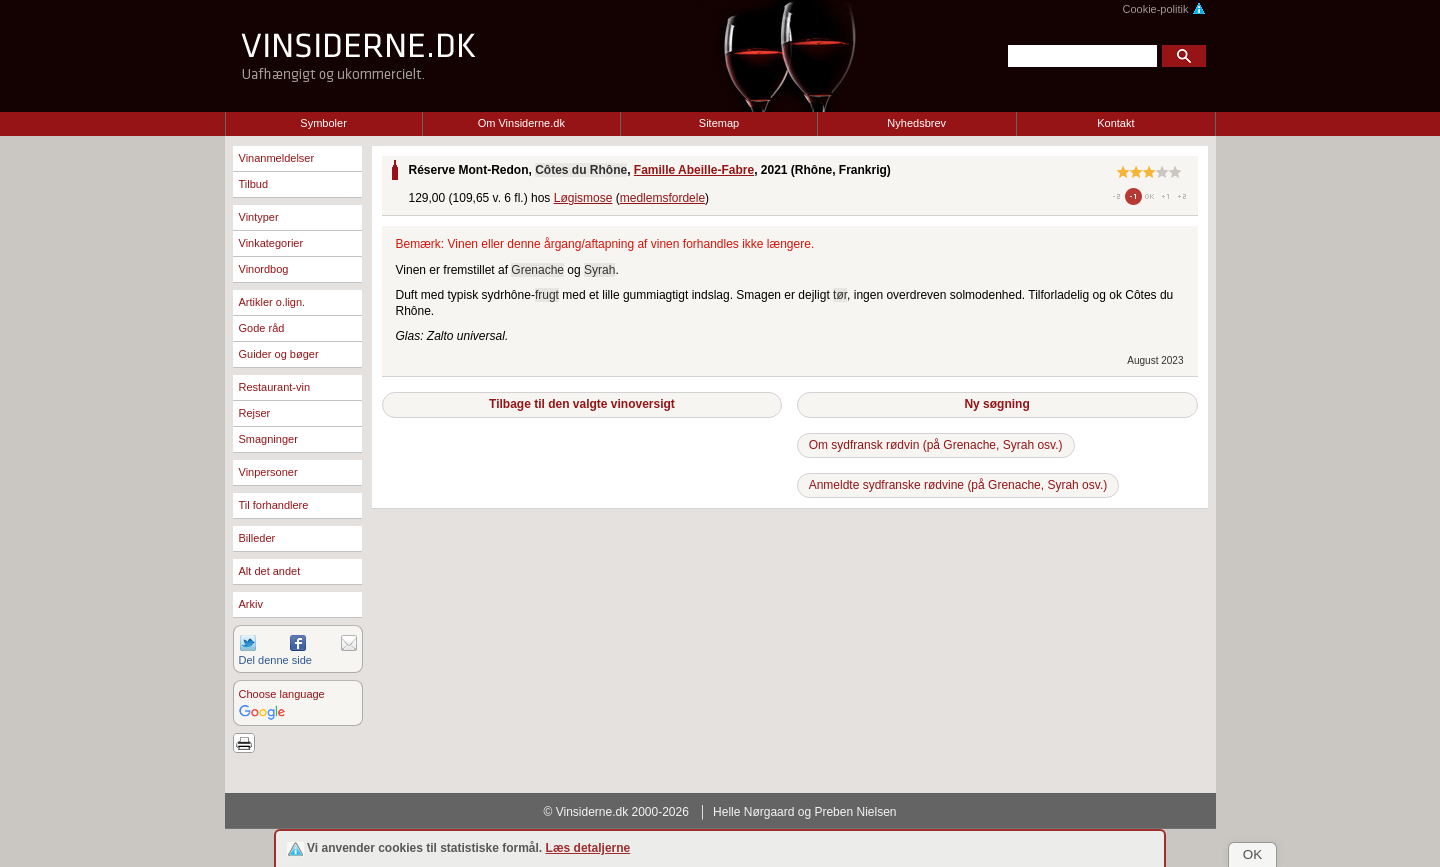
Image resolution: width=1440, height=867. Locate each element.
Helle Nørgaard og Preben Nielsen (804, 812)
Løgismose (583, 198)
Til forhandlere (274, 505)
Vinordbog (264, 269)
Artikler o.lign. (272, 302)
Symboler (323, 123)
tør (840, 295)
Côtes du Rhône (581, 170)
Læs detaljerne (588, 848)
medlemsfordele (662, 198)
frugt (547, 295)
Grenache (537, 270)
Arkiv (251, 604)
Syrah (599, 270)
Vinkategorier (271, 243)
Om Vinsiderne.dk (521, 123)
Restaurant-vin (275, 387)
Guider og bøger (279, 354)
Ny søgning (996, 404)
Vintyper (259, 217)
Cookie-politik (1163, 9)
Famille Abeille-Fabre (694, 170)
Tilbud (254, 184)
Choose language (282, 694)
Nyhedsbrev (916, 123)
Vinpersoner (268, 472)
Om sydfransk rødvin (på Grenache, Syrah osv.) (936, 445)
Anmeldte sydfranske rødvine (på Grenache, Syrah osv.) (958, 485)
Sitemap (719, 123)
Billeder (257, 538)
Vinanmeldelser (277, 158)
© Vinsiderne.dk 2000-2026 (616, 812)
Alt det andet (270, 571)
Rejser (255, 413)
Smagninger (268, 439)
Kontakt (1115, 123)
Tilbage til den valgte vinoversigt (582, 404)
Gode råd (262, 328)
